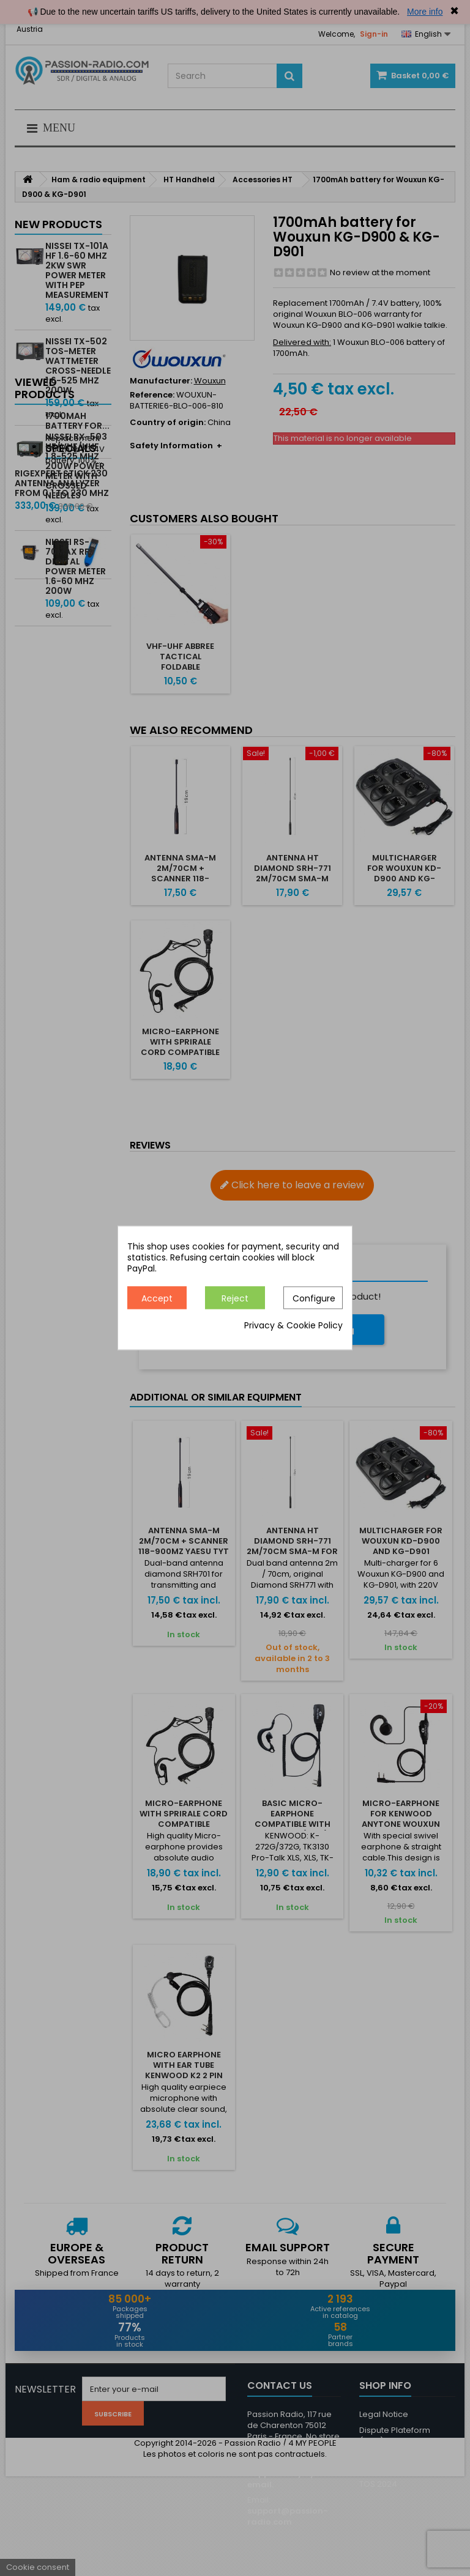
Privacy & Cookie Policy (293, 1325)
